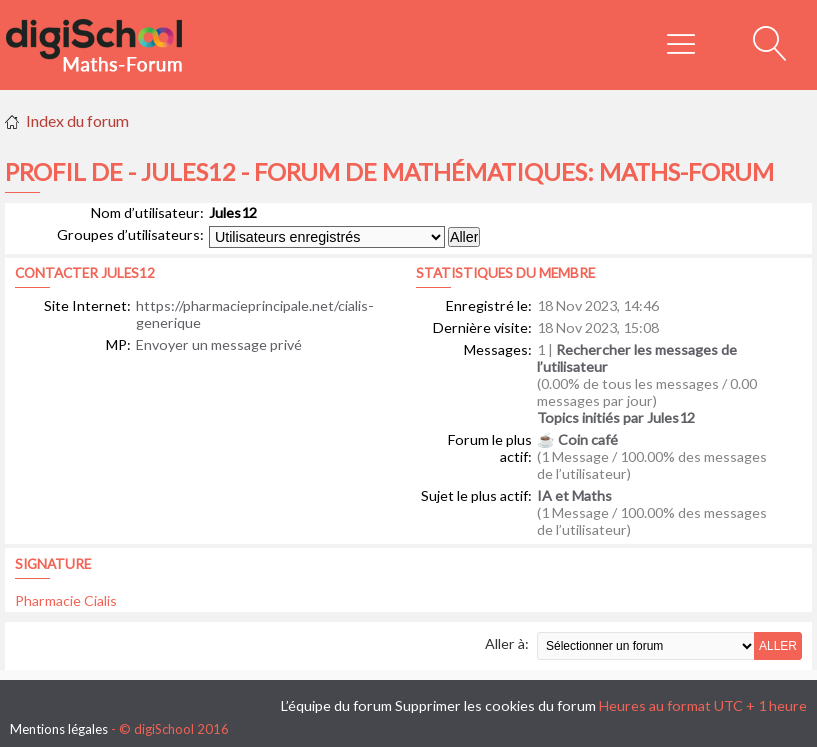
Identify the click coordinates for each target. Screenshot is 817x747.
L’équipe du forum (336, 705)
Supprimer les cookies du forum (495, 705)
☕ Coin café (577, 439)
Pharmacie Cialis (66, 600)
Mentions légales (59, 729)
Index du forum (77, 120)
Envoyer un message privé (219, 344)
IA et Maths (574, 495)
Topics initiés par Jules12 (616, 417)
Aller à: (507, 643)
